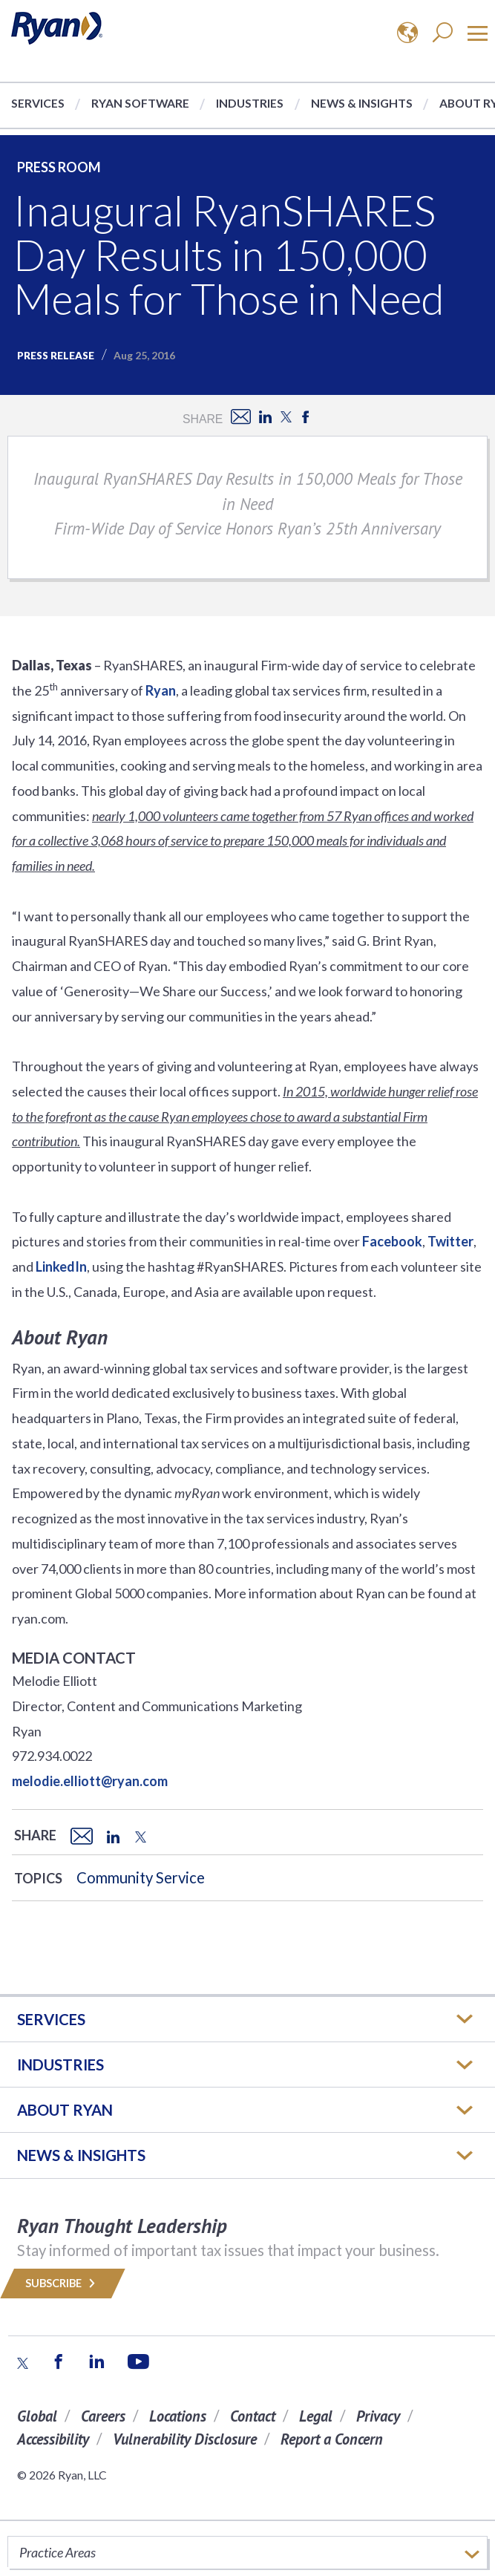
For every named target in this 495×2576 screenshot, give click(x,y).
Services (38, 103)
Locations (177, 2416)
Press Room (59, 167)
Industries (249, 103)
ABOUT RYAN (65, 2110)
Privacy (378, 2416)
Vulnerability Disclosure (185, 2439)
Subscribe (62, 2283)
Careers (103, 2416)
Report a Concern (332, 2439)
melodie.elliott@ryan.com (90, 1781)
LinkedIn (61, 1266)
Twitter (450, 1241)
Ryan (160, 690)
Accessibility (53, 2439)
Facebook (392, 1241)
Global (37, 2416)
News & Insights (362, 103)
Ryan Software (140, 103)
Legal (315, 2416)
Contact (252, 2416)
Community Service (140, 1877)
